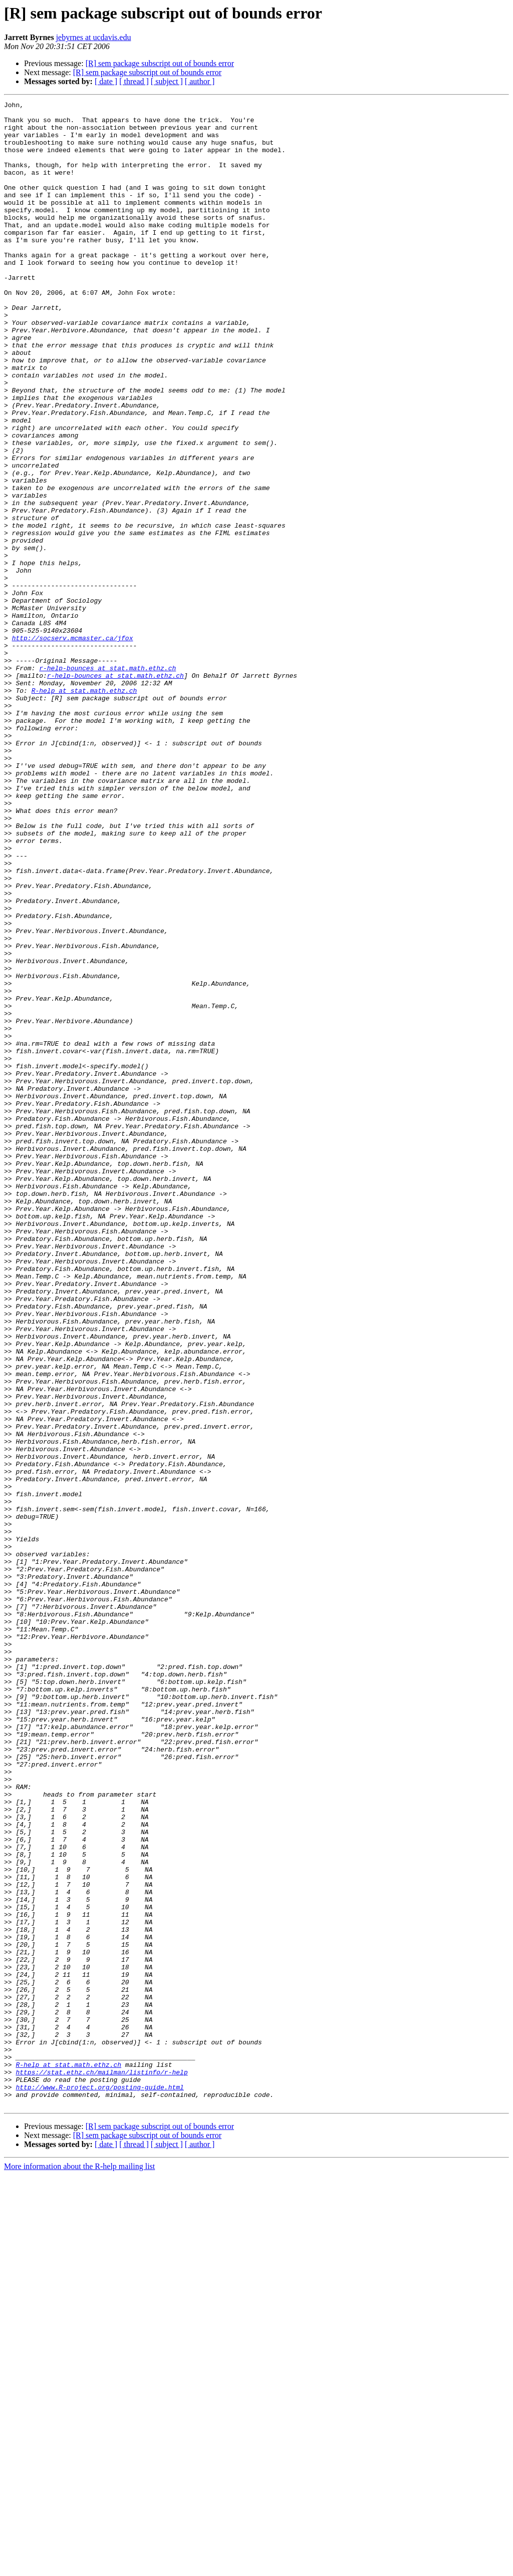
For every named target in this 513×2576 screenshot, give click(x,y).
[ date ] (106, 81)
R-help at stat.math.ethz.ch (84, 808)
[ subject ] (167, 81)
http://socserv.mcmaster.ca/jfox (72, 745)
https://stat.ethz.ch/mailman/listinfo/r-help (101, 2466)
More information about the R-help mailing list (79, 2567)
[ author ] (200, 81)
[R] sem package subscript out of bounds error (160, 63)
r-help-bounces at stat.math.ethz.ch (107, 781)
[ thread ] (134, 81)
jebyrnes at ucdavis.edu (93, 37)
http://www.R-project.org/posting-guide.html (99, 2484)
